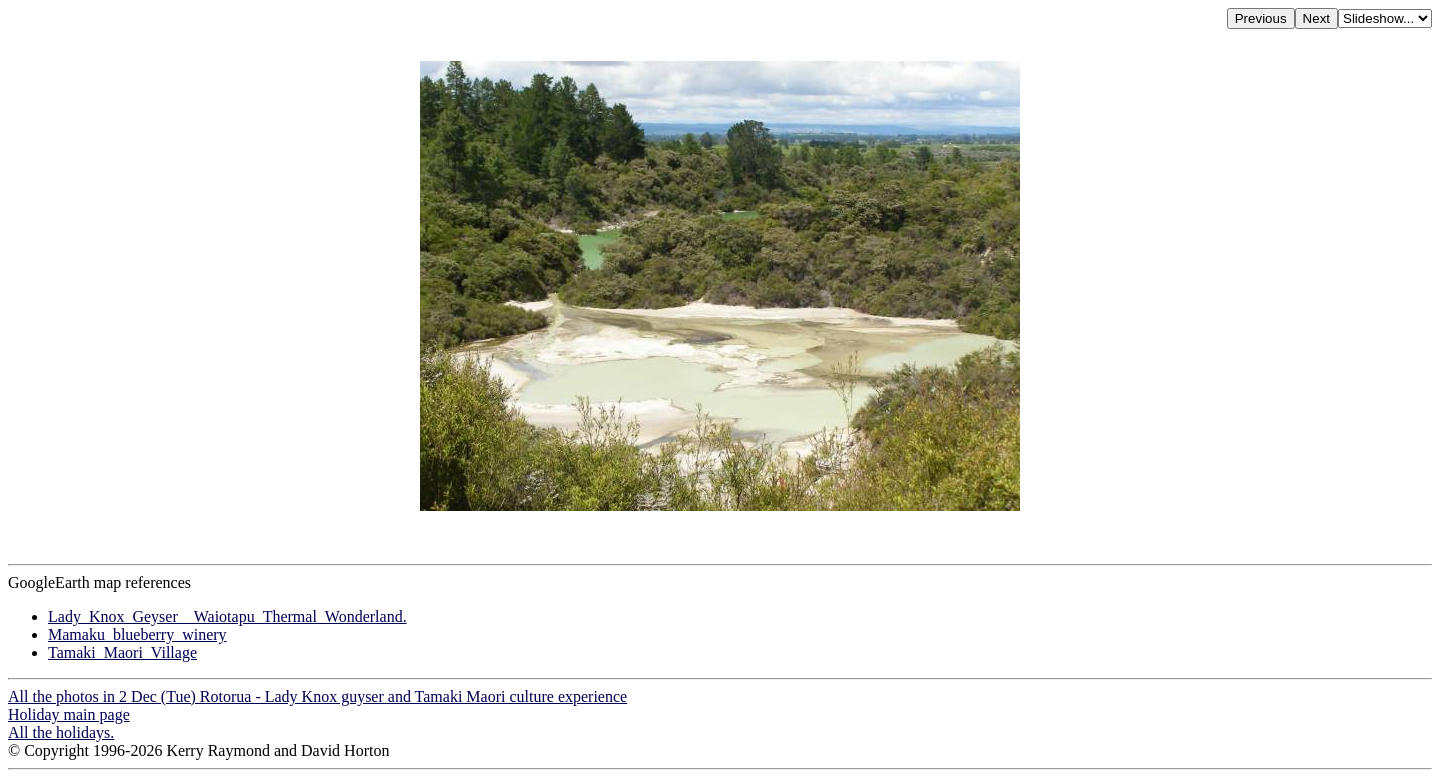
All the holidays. (61, 732)
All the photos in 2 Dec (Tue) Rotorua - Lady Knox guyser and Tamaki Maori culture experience (317, 696)
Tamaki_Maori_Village (122, 652)
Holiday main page (69, 714)
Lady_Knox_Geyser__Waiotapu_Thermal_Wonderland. (227, 616)
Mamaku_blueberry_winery (137, 634)
